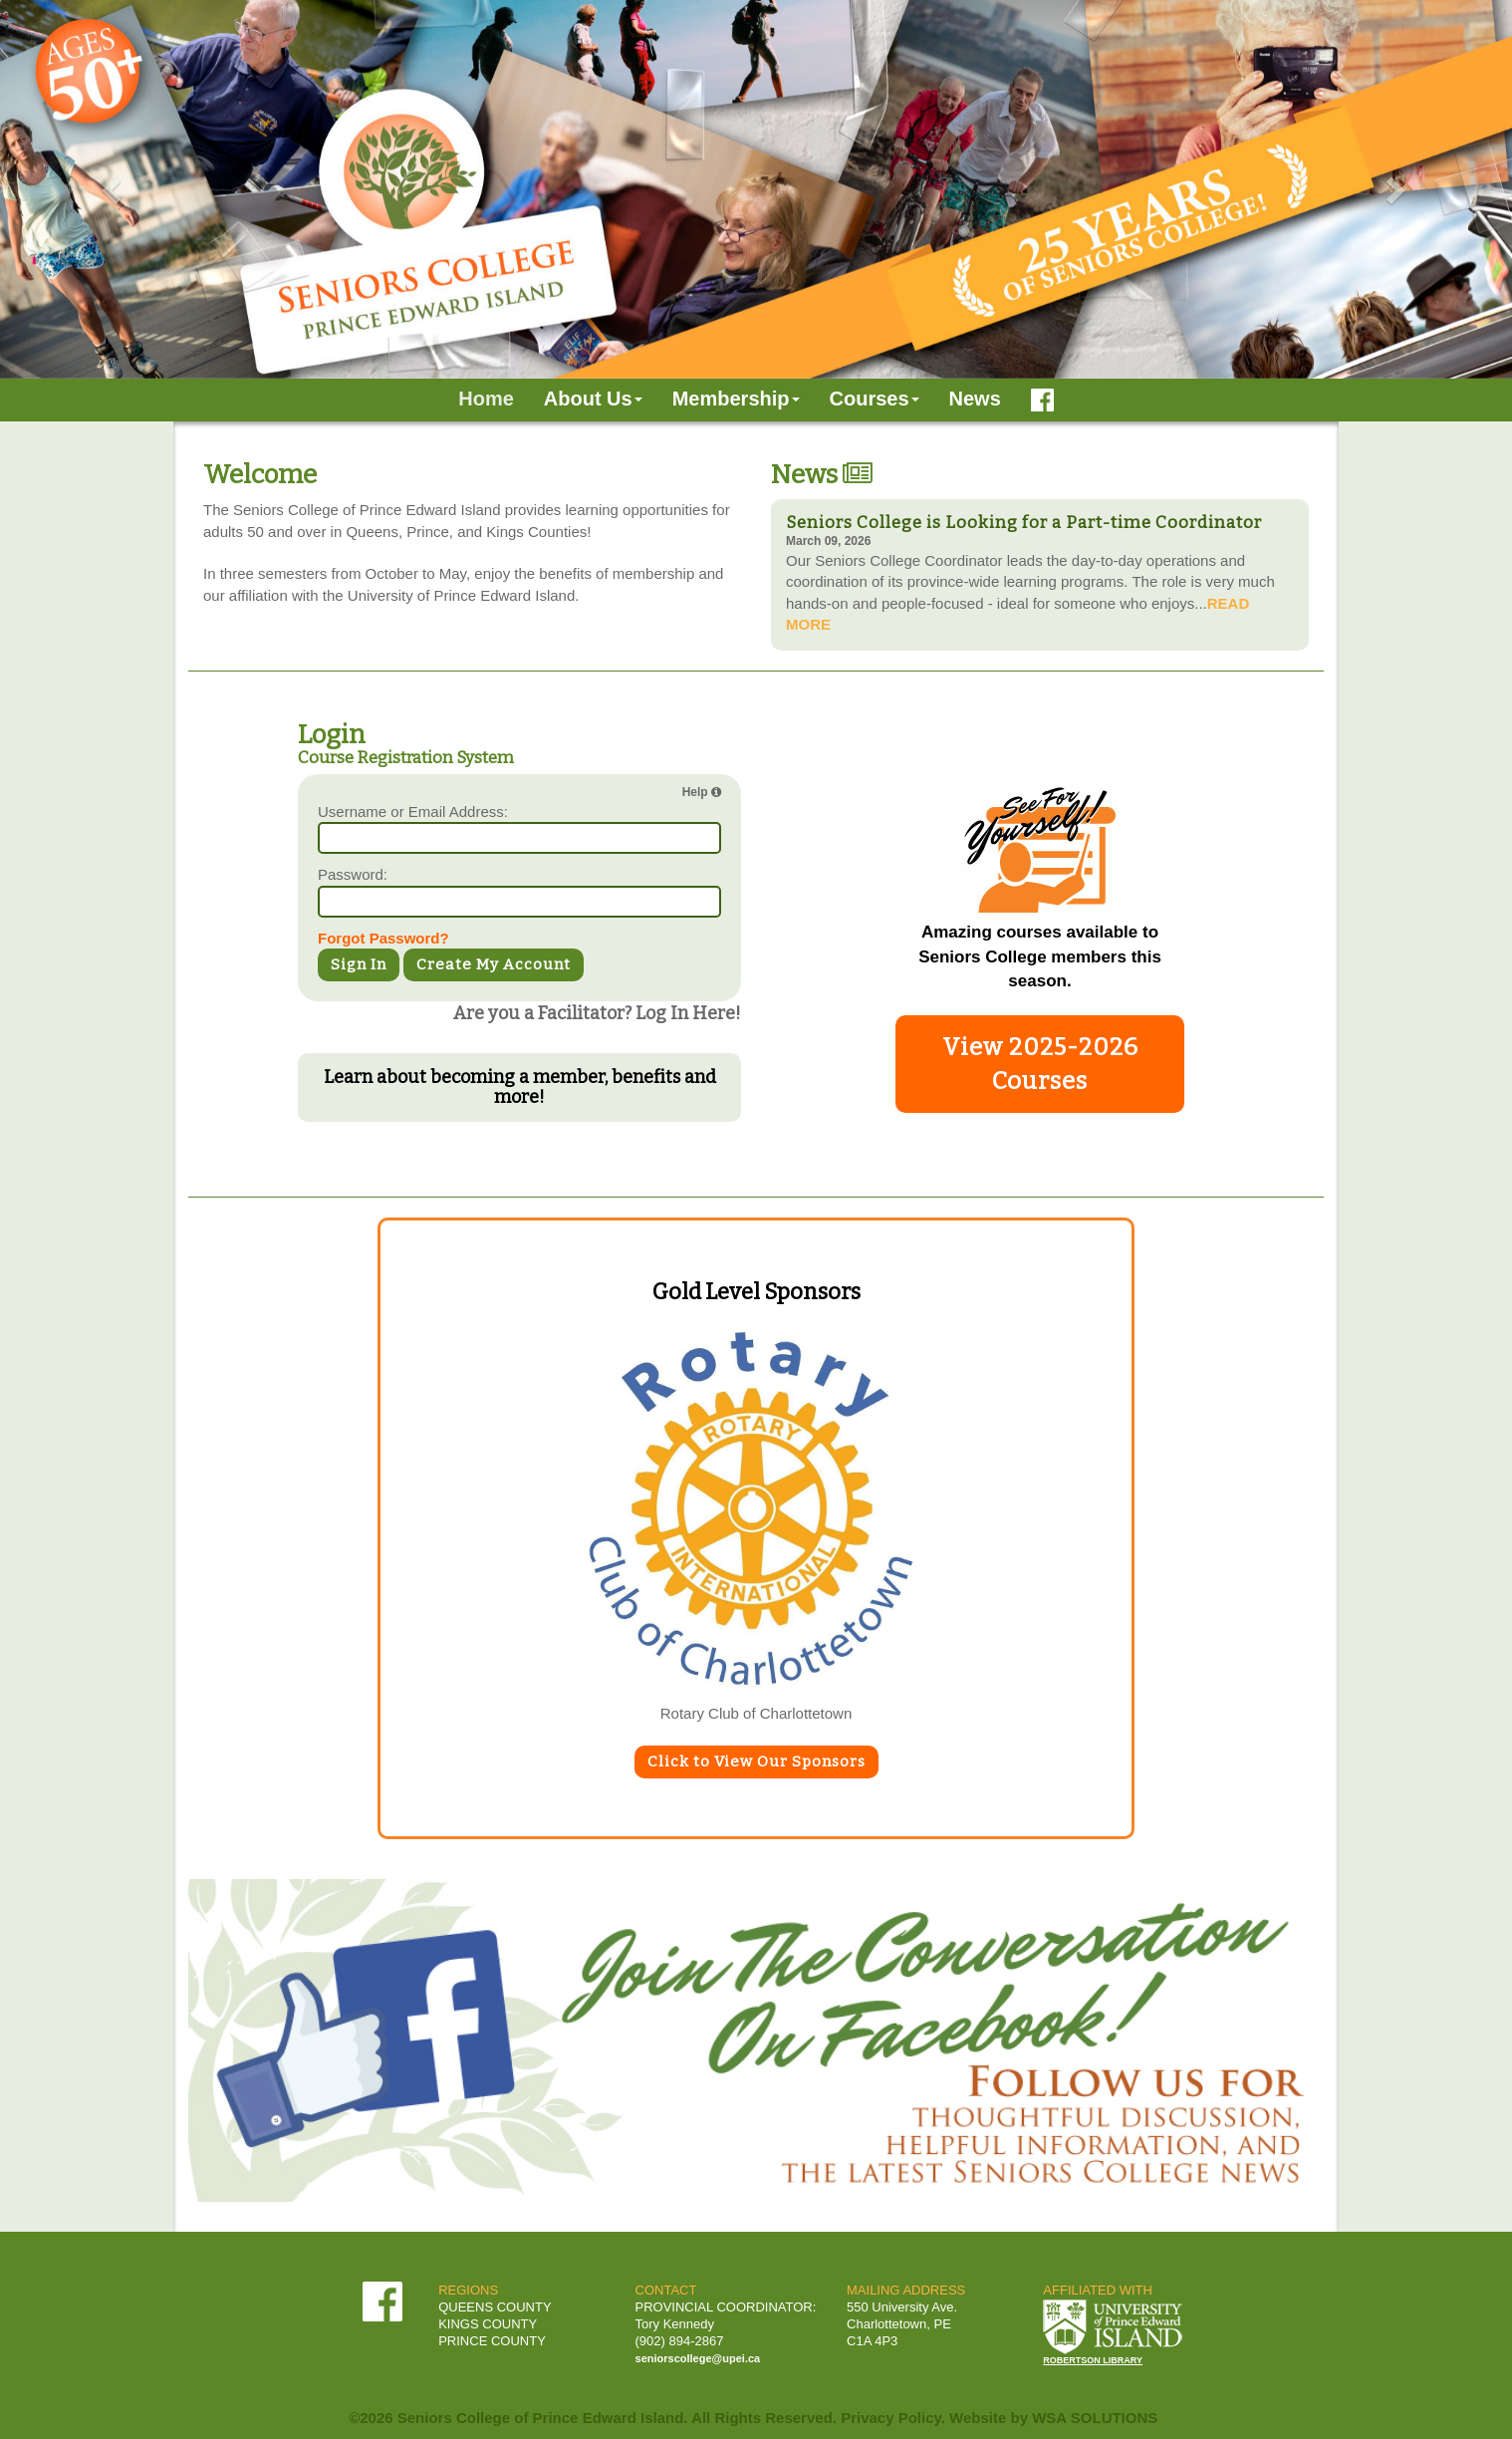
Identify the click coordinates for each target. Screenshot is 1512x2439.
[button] (113, 189)
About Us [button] (593, 398)
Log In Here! (688, 1013)
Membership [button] (736, 398)
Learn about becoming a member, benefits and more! (520, 1087)
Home (486, 398)
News (975, 398)
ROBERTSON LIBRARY (1092, 2360)
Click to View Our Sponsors (756, 1761)
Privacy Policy (891, 2417)
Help (701, 792)
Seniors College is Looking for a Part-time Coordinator (1024, 522)
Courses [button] (874, 398)
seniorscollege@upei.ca (698, 2358)
